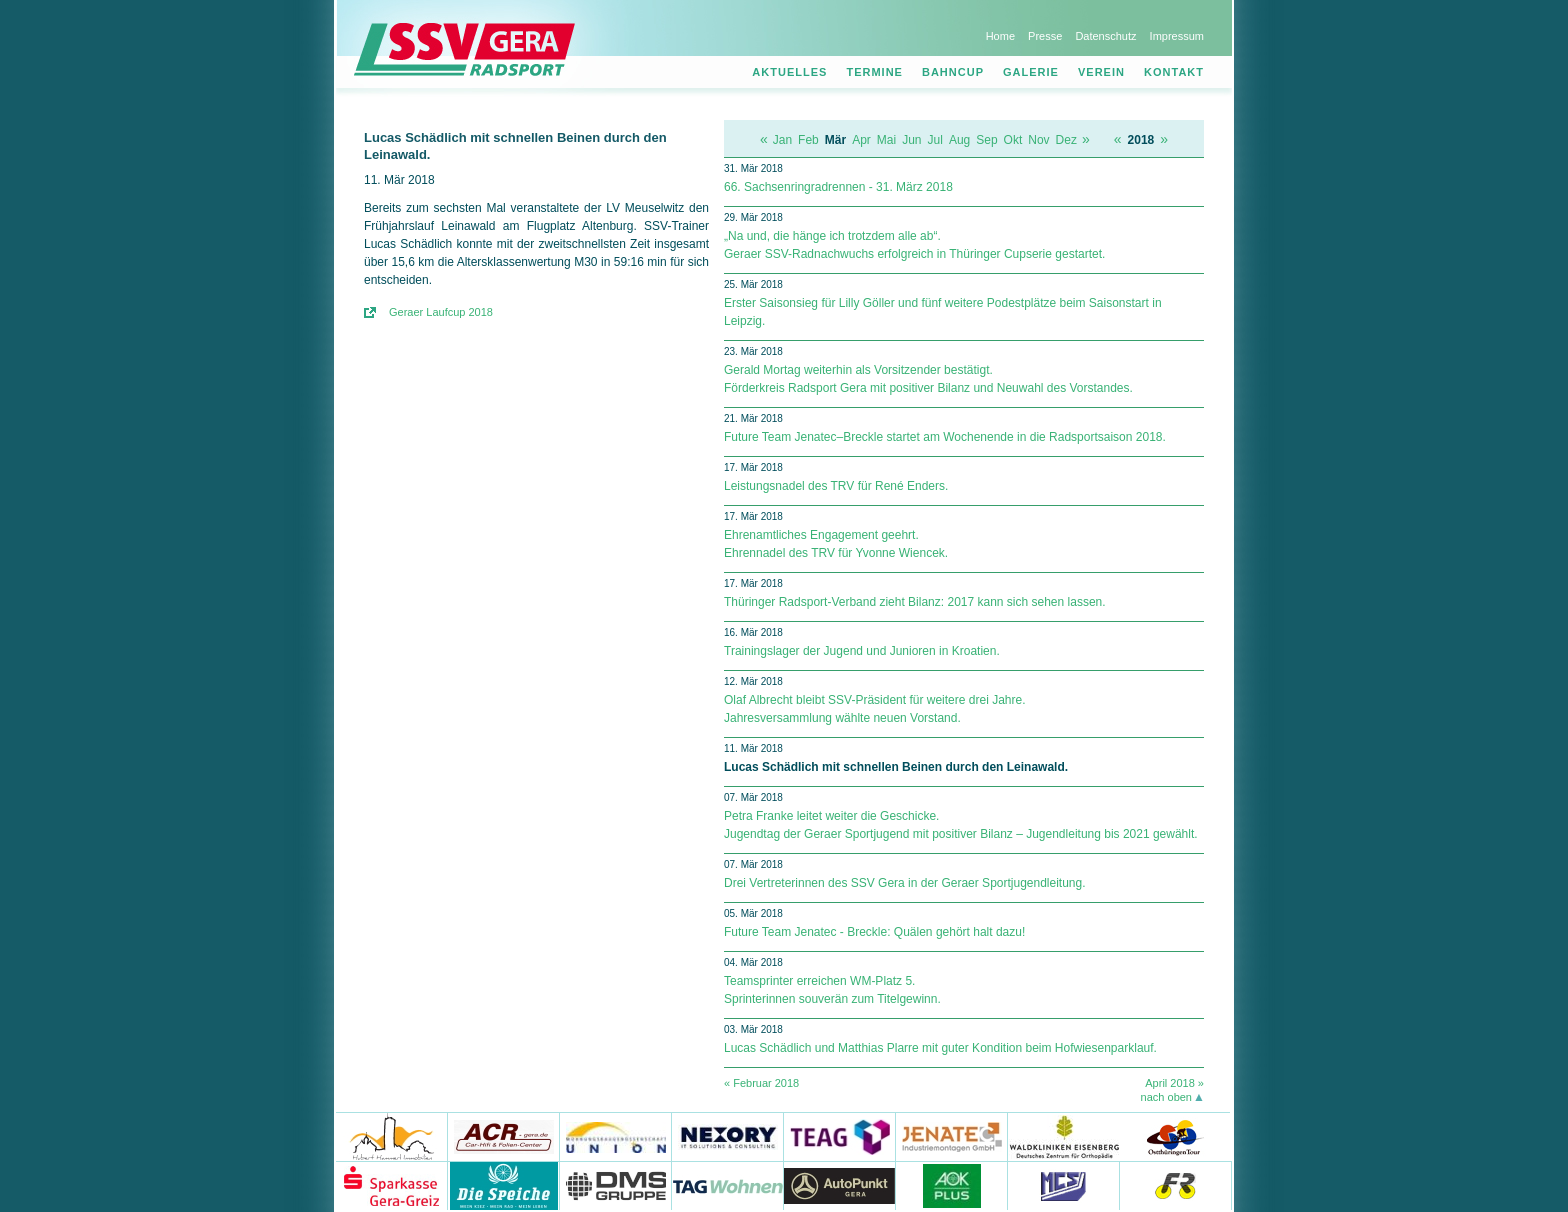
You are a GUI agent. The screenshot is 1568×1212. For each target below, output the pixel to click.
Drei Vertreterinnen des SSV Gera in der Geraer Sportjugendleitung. (905, 883)
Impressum (1177, 36)
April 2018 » (1174, 1083)
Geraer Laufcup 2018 (441, 312)
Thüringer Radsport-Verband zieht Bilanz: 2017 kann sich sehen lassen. (915, 602)
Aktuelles (789, 72)
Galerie (1031, 72)
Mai (886, 140)
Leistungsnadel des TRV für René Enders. (836, 486)
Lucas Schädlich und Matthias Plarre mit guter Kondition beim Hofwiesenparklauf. (940, 1048)
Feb (808, 140)
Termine (874, 72)
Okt (1013, 140)
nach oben (1166, 1097)
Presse (1045, 36)
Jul (935, 140)
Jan (782, 140)
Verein (1101, 72)
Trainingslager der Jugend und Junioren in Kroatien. (862, 651)
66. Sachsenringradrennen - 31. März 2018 (838, 187)
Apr (861, 140)
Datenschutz (1105, 36)
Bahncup (953, 72)
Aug (959, 140)
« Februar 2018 (761, 1083)
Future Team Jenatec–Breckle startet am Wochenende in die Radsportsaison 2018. (945, 437)
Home (1000, 36)
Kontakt (1174, 72)
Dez (1066, 140)
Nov (1038, 140)
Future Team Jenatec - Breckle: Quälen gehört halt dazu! (874, 932)
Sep (986, 140)
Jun (911, 140)
